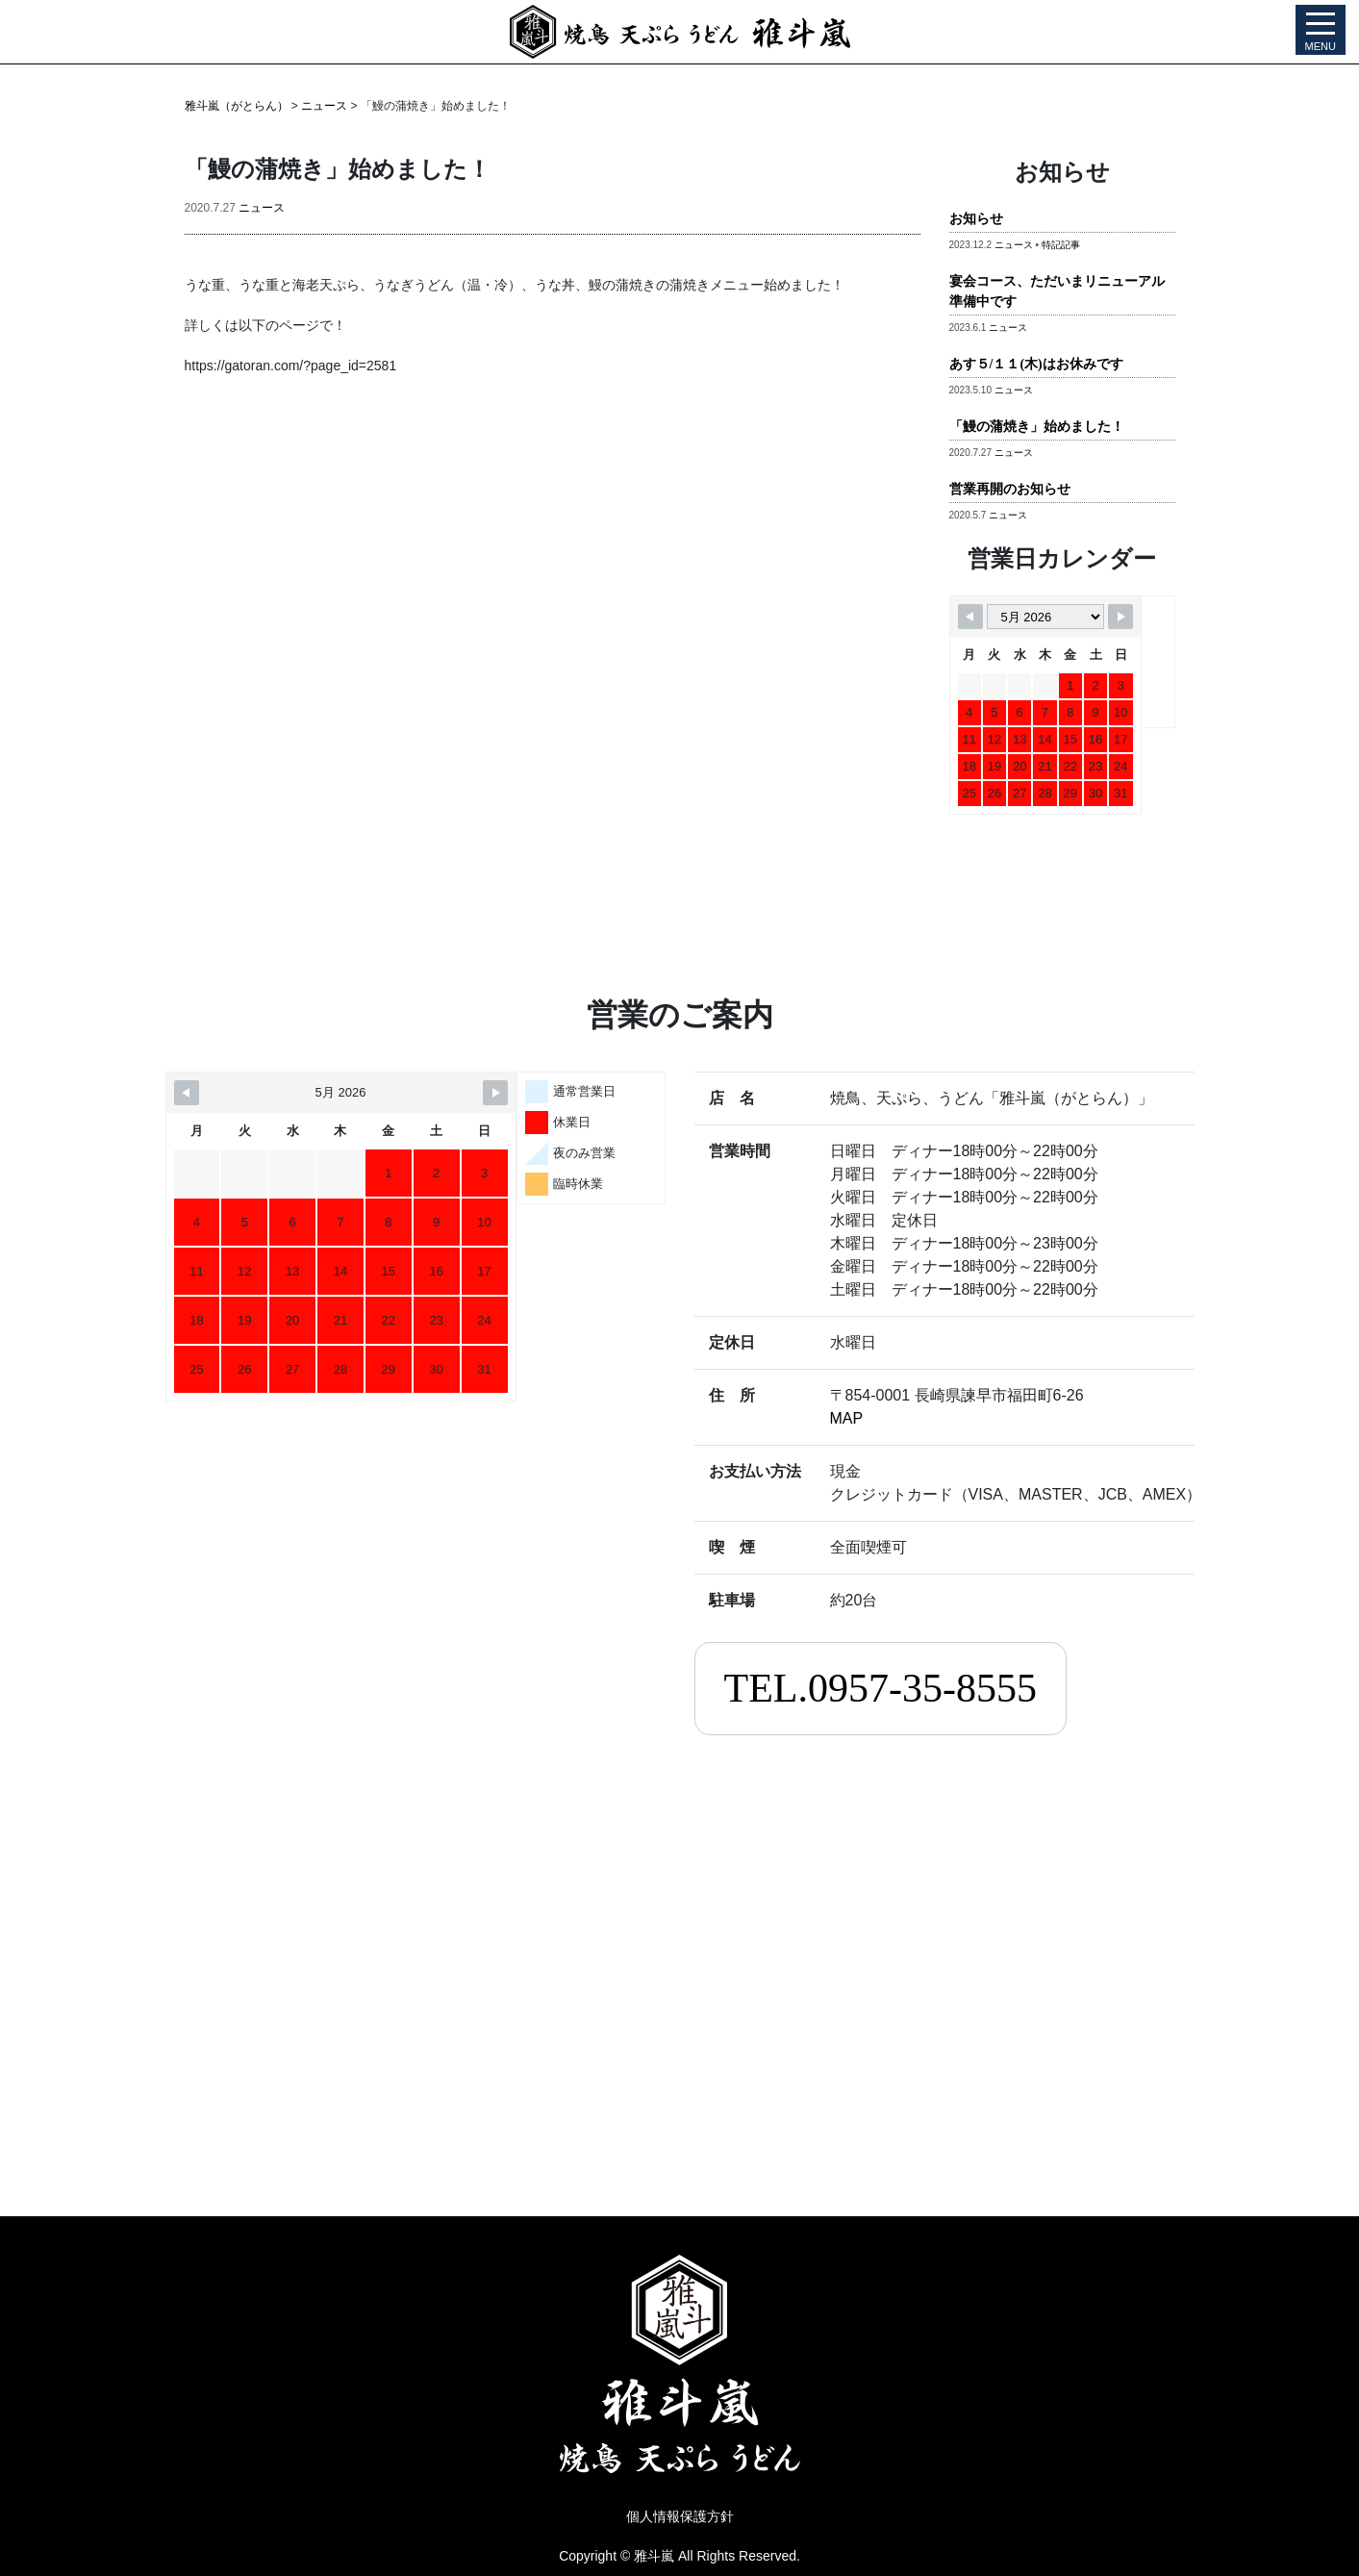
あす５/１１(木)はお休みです (1036, 364)
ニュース (262, 208)
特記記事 (1061, 245)
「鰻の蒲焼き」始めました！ (1036, 426)
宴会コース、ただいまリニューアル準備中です (1057, 291)
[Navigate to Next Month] (1120, 616)
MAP (847, 1418)
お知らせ (976, 219)
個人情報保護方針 (680, 2516)
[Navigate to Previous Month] (970, 616)
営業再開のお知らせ (1009, 489)
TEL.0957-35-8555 (880, 1688)
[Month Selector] (1045, 616)
